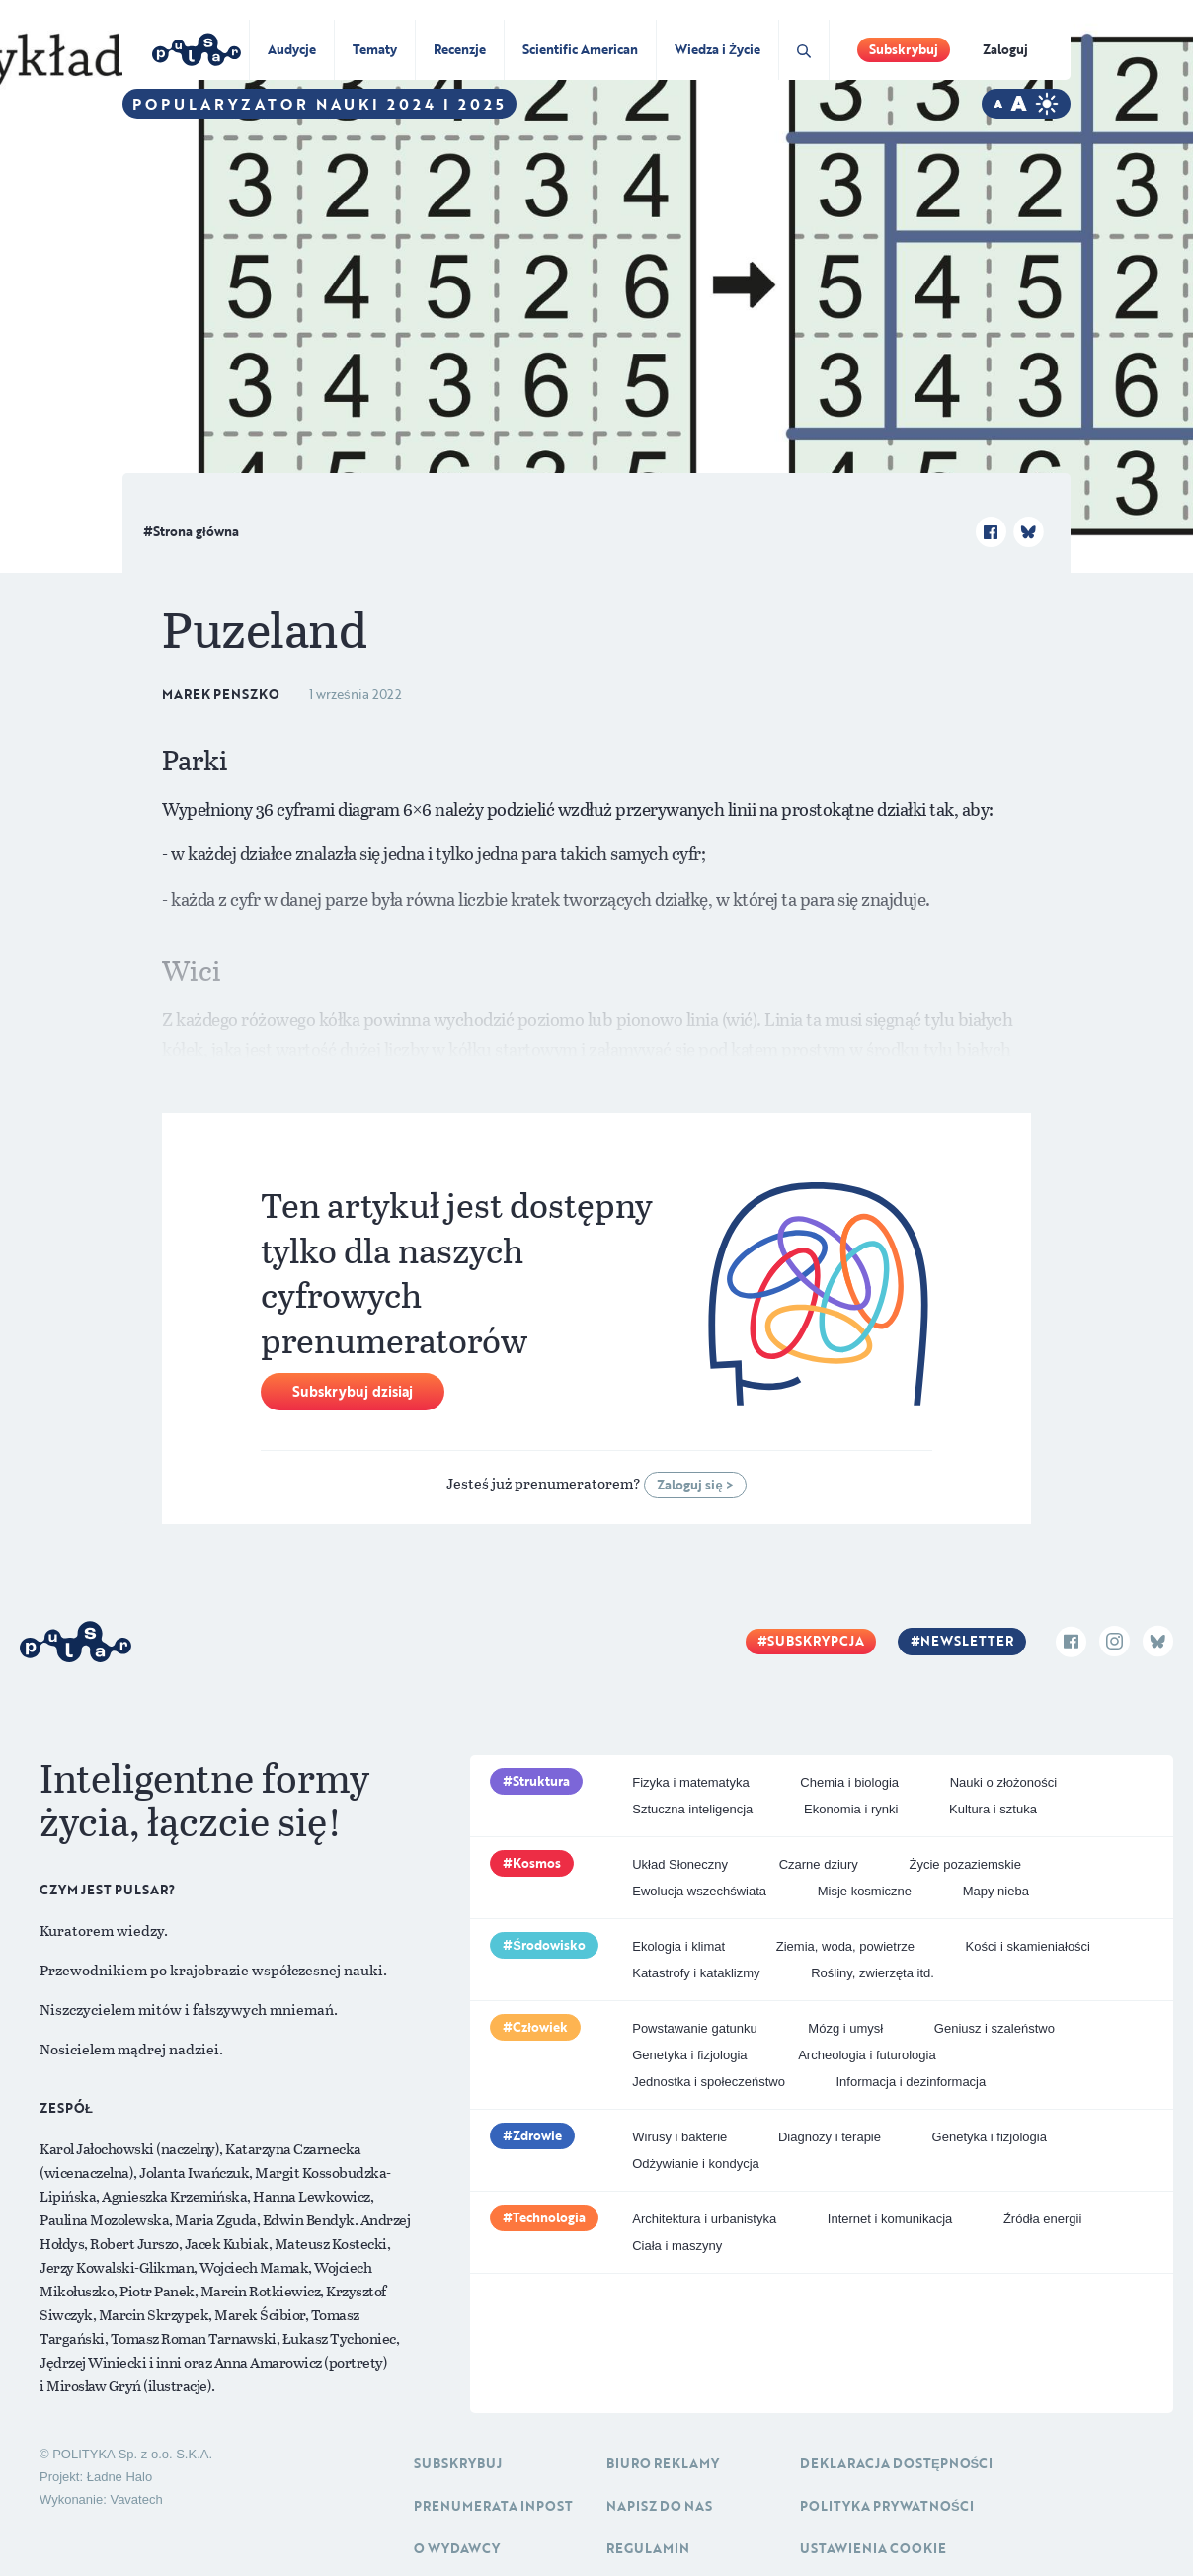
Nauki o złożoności (1003, 1782)
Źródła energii (1042, 2219)
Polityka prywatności (887, 2506)
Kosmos (537, 1863)
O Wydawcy (457, 2548)
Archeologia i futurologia (866, 2055)
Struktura (541, 1781)
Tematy (375, 49)
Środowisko (549, 1945)
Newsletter (966, 1640)
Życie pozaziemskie (965, 1864)
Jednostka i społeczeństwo (708, 2081)
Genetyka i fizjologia (689, 2055)
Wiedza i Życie (717, 49)
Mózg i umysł (845, 2028)
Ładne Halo (120, 2476)
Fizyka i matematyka (690, 1782)
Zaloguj (1005, 49)
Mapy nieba (996, 1891)
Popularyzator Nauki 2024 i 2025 (319, 104)
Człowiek (540, 2027)
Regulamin (647, 2548)
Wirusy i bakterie (679, 2137)
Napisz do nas (659, 2506)
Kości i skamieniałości (1028, 1946)
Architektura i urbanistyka (704, 2219)
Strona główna (196, 531)
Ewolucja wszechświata (699, 1891)
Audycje (292, 49)
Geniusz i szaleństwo (994, 2028)
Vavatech (136, 2499)
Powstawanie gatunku (694, 2028)
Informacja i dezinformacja (911, 2081)
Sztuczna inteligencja (692, 1809)
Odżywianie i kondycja (695, 2163)
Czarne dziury (818, 1864)
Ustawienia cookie (873, 2548)
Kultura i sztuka (993, 1809)
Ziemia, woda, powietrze (845, 1946)
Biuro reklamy (662, 2463)
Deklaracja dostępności (896, 2463)
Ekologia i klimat (678, 1946)
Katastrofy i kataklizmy (695, 1973)
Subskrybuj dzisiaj (352, 1391)
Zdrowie (537, 2135)
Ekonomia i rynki (851, 1809)
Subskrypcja (815, 1640)
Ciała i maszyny (677, 2245)
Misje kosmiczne (865, 1891)
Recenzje (460, 49)
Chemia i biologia (849, 1782)
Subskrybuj (903, 49)
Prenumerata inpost (493, 2506)
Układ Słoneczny (680, 1864)
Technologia (549, 2217)
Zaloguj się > (695, 1484)
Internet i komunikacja (890, 2219)
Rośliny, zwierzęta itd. (872, 1973)
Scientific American (580, 49)
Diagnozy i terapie (829, 2137)
